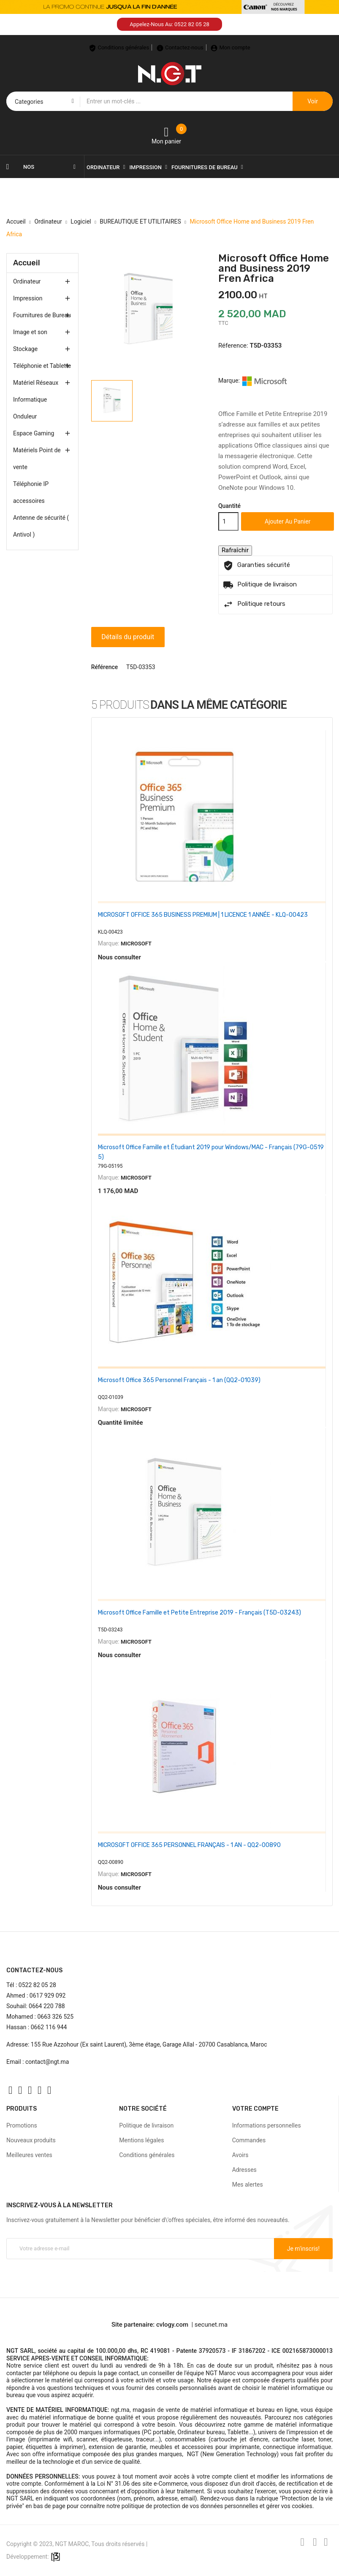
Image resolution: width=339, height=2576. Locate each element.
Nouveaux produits (31, 2133)
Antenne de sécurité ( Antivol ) (41, 526)
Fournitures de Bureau (42, 315)
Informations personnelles (266, 2118)
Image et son (30, 332)
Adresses (244, 2163)
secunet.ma (211, 2318)
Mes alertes (247, 2177)
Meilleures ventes (29, 2148)
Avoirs (240, 2148)
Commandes (249, 2133)
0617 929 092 (48, 1988)
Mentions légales (141, 2133)
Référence (104, 667)
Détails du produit (130, 637)
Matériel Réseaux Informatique (35, 391)
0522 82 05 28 (37, 1978)
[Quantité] (228, 521)
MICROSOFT (135, 943)
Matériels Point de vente (37, 458)
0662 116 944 (49, 2020)
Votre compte (255, 2102)
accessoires (29, 500)
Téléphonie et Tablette (42, 365)
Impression (28, 298)
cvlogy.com (172, 2318)
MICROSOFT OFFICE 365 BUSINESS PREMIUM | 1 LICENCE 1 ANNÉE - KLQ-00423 (203, 914)
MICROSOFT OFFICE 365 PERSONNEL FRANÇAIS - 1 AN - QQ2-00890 (189, 1839)
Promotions (21, 2118)
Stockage (25, 349)
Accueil (26, 262)
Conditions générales (146, 2148)
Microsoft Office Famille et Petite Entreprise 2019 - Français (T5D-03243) (199, 1608)
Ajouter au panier (287, 521)
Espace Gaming (33, 433)
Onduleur (25, 416)
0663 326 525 (55, 2009)
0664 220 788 (47, 1999)
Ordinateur (27, 281)
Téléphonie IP (31, 484)
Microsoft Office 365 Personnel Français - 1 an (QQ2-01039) (179, 1377)
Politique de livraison (146, 2118)
